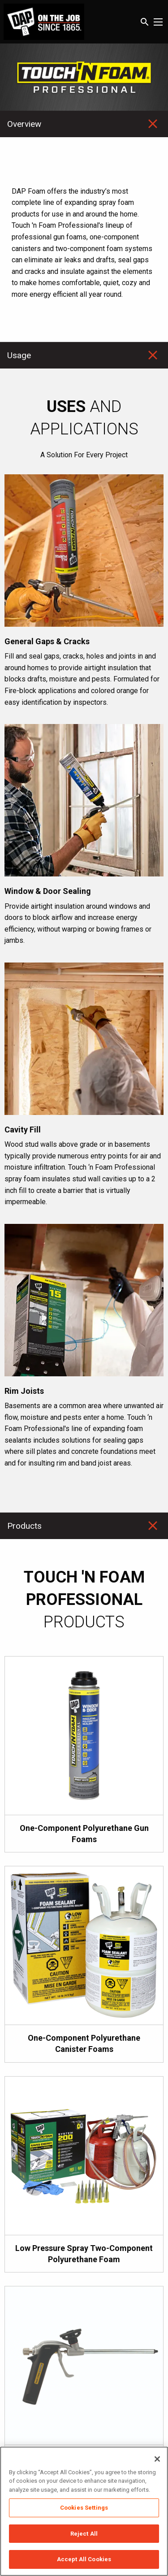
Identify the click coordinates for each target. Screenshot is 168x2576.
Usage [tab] (19, 355)
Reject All (84, 2533)
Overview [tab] (24, 124)
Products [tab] (24, 1526)
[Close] (157, 2459)
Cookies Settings (84, 2507)
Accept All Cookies (84, 2559)
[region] (84, 2511)
